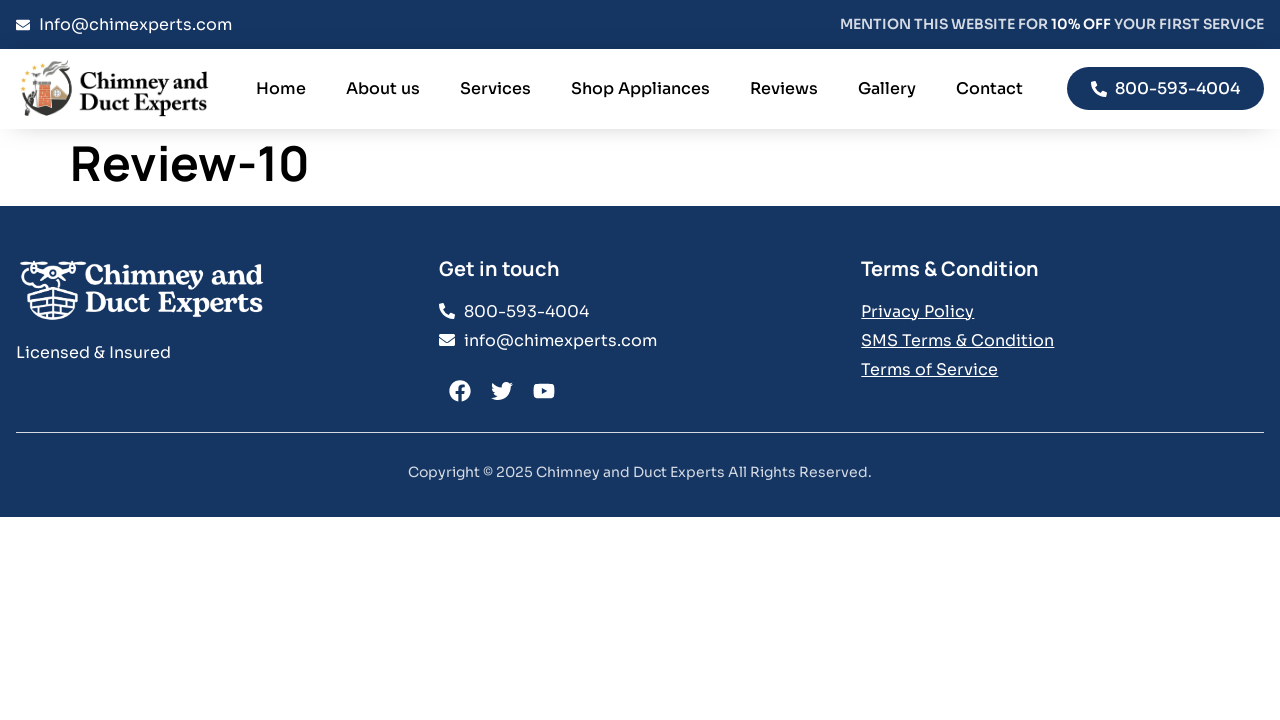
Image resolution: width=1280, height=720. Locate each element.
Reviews (784, 88)
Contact (989, 88)
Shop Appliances (640, 88)
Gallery (887, 88)
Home (281, 88)
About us (383, 88)
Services (495, 88)
